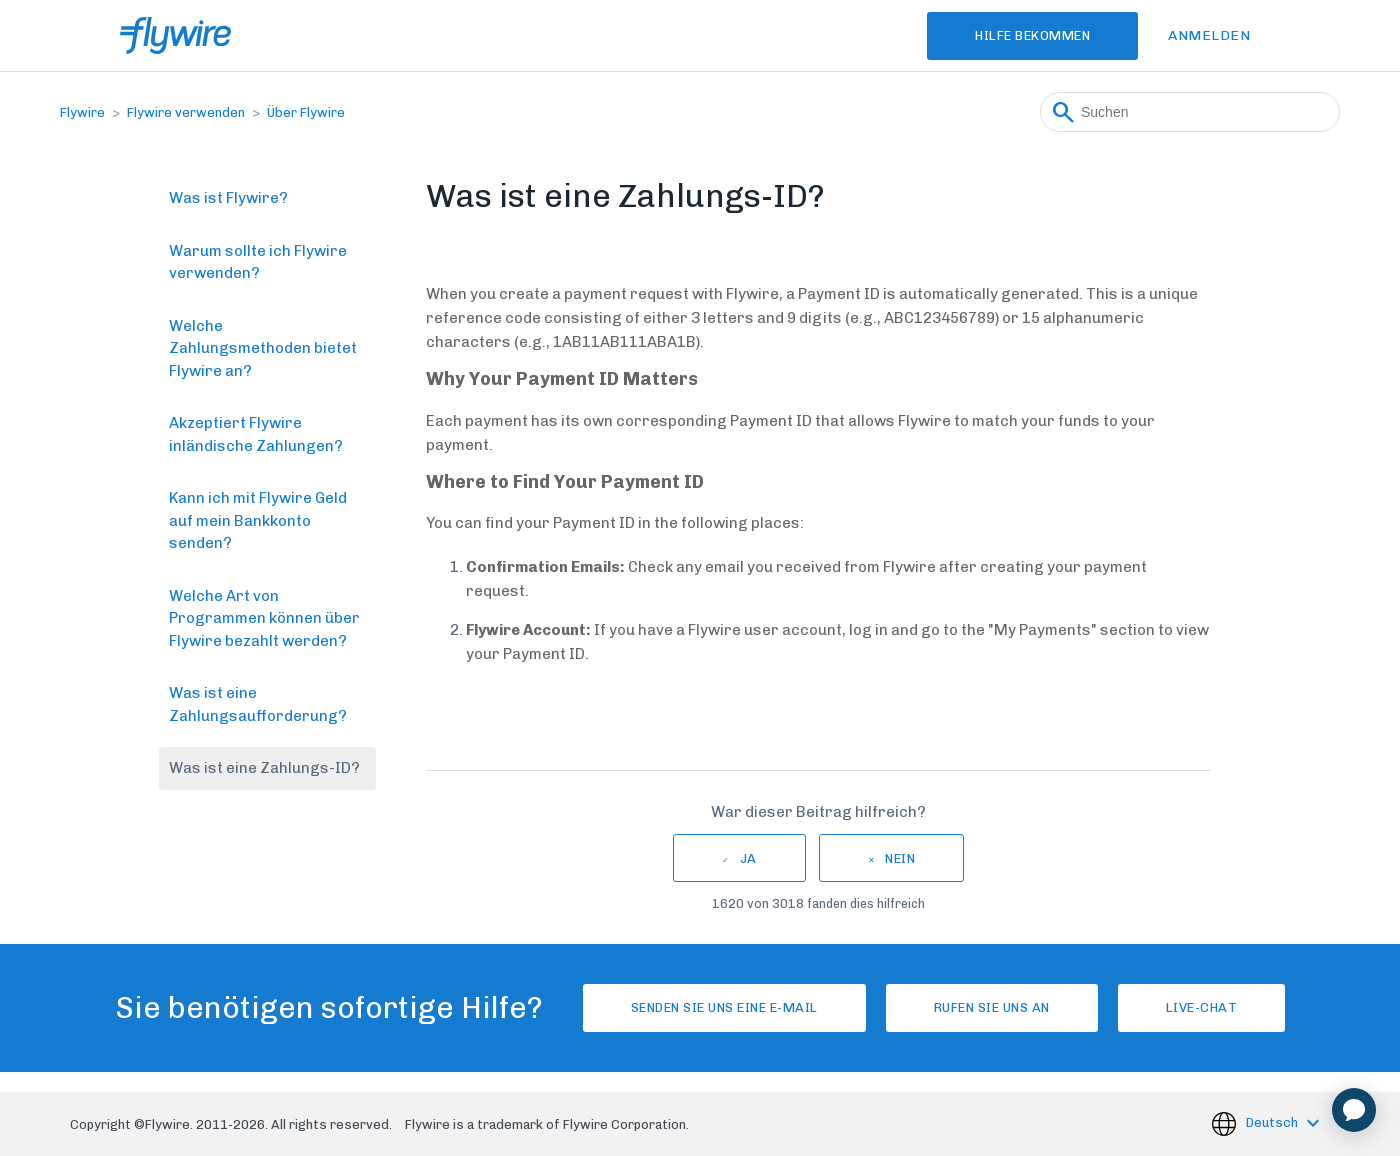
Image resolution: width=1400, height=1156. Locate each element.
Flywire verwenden (186, 112)
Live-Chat (1202, 1007)
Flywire (82, 112)
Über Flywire (306, 112)
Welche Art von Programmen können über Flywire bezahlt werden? (264, 618)
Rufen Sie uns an (992, 1007)
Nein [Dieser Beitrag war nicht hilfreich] (900, 858)
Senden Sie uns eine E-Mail (724, 1007)
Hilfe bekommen (1032, 35)
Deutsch (1273, 1122)
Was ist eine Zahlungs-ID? (264, 768)
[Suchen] (1190, 112)
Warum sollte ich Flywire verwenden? (258, 262)
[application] (1354, 1110)
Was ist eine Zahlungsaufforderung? (258, 704)
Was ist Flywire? (228, 198)
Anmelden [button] (1209, 35)
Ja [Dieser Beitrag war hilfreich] (748, 858)
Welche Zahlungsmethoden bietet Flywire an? (263, 348)
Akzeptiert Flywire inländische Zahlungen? (256, 434)
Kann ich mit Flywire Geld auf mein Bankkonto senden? (258, 520)
